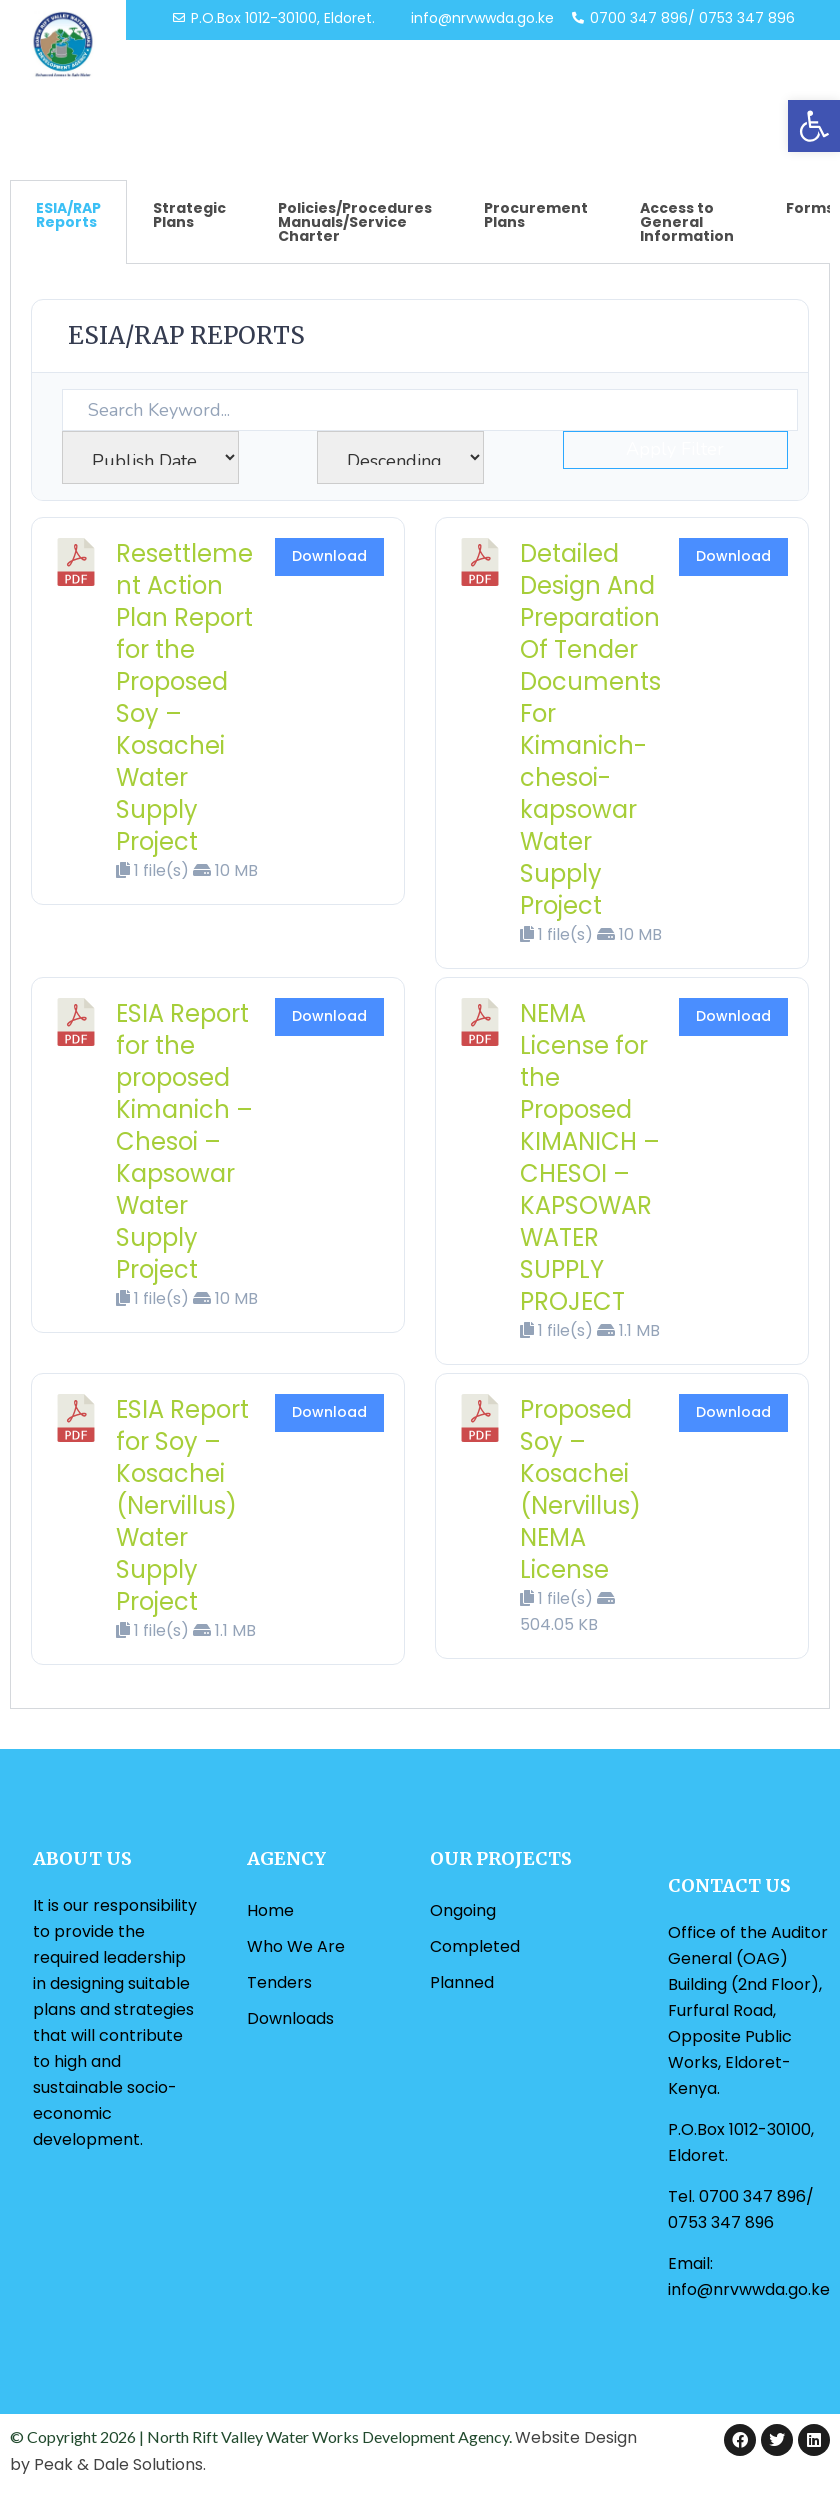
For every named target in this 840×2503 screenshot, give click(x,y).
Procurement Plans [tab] (536, 215)
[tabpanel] (420, 986)
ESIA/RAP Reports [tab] (68, 215)
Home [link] (270, 1910)
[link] (814, 126)
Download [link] (329, 556)
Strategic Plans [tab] (189, 215)
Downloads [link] (290, 2018)
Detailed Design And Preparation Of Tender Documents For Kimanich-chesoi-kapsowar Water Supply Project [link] (590, 729)
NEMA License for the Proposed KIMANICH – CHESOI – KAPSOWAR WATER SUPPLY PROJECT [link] (590, 1157)
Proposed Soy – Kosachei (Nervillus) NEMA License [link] (580, 1489)
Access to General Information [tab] (687, 222)
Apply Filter (675, 449)
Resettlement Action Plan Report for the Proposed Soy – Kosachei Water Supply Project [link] (184, 697)
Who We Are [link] (296, 1946)
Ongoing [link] (463, 1910)
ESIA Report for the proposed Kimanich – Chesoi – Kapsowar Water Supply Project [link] (184, 1141)
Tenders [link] (279, 1982)
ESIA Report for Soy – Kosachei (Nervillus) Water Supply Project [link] (182, 1505)
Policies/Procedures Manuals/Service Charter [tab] (355, 222)
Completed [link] (475, 1946)
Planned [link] (462, 1982)
